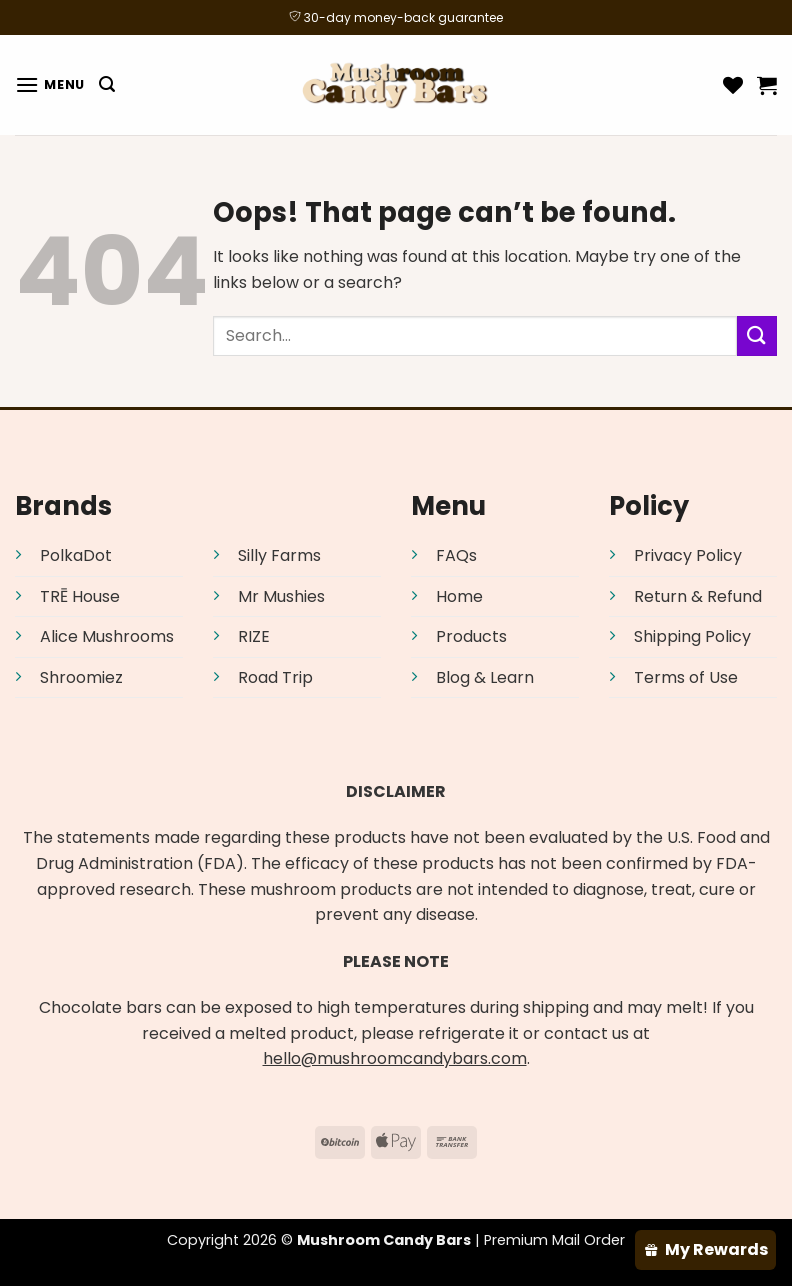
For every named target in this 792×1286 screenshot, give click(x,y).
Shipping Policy (692, 636)
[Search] (107, 84)
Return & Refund (698, 596)
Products (471, 636)
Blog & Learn (485, 677)
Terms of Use (686, 677)
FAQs (456, 555)
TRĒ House (80, 596)
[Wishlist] (733, 85)
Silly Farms (279, 555)
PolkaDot (76, 555)
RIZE (254, 636)
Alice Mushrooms (107, 636)
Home (459, 596)
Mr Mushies (281, 596)
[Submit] (757, 335)
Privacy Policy (688, 555)
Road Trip (275, 677)
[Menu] (50, 84)
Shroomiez (81, 677)
